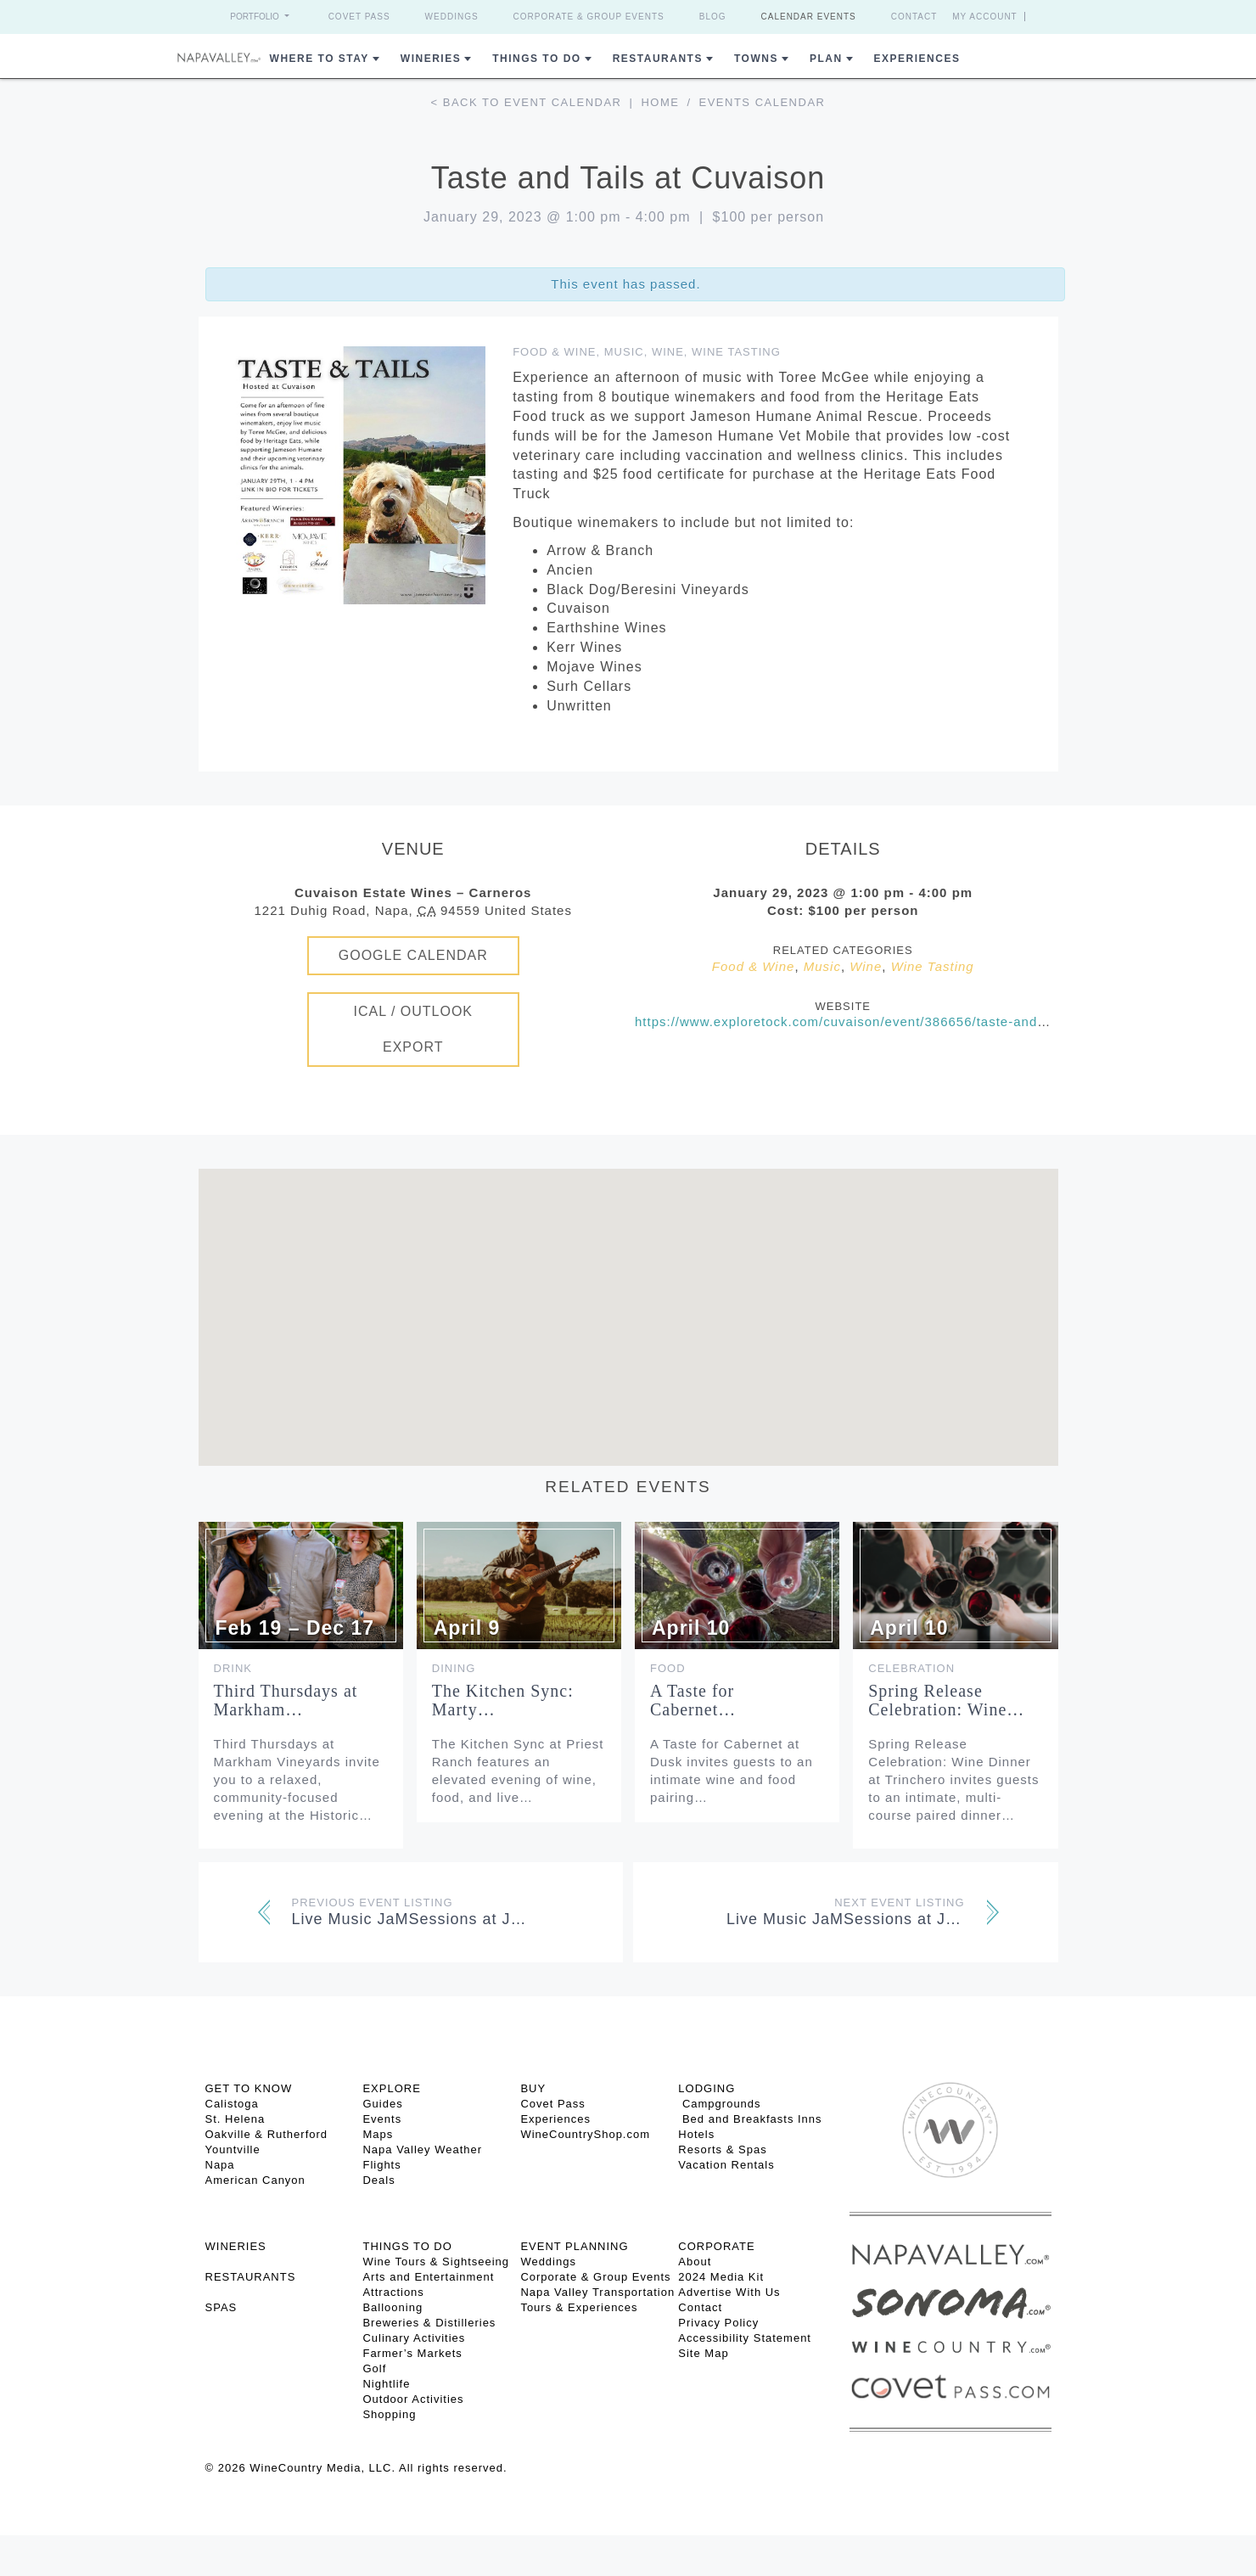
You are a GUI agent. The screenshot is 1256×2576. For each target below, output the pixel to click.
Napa (220, 2164)
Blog (712, 16)
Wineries (431, 59)
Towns (756, 59)
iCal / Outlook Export (413, 1029)
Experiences (917, 59)
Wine (668, 351)
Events (381, 2119)
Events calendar (762, 102)
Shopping (389, 2414)
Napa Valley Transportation (597, 2292)
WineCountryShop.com (585, 2134)
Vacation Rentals (726, 2164)
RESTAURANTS (250, 2276)
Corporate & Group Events (588, 16)
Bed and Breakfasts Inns (749, 2119)
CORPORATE (716, 2246)
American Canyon (255, 2180)
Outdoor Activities (412, 2399)
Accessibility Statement (744, 2338)
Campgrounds (719, 2103)
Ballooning (392, 2307)
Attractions (392, 2292)
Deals (378, 2180)
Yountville (233, 2149)
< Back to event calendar (526, 102)
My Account (985, 16)
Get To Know (249, 2088)
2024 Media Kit (721, 2276)
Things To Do (536, 59)
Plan (826, 59)
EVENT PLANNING (574, 2246)
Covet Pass (359, 16)
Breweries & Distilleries (429, 2322)
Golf (374, 2368)
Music (624, 351)
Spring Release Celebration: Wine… (946, 1700)
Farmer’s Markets (412, 2353)
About (694, 2261)
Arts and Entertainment (428, 2276)
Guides (382, 2103)
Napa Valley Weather (422, 2149)
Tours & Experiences (578, 2307)
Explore (391, 2088)
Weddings (452, 16)
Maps (377, 2134)
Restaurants (658, 59)
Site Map (703, 2353)
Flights (381, 2164)
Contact (914, 16)
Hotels (696, 2134)
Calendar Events (808, 16)
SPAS (221, 2307)
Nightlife (386, 2383)
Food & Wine (554, 351)
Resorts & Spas (722, 2149)
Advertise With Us (729, 2292)
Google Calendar (413, 955)
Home (660, 102)
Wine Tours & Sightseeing (435, 2261)
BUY (533, 2088)
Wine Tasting (736, 351)
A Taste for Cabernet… (693, 1700)
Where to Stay (319, 59)
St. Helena (235, 2119)
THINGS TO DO (406, 2246)
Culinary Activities (413, 2338)
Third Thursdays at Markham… (286, 1700)
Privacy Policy (718, 2322)
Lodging (706, 2088)
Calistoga (232, 2103)
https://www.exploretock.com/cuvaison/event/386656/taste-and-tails (852, 1021)
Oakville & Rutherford (266, 2134)
